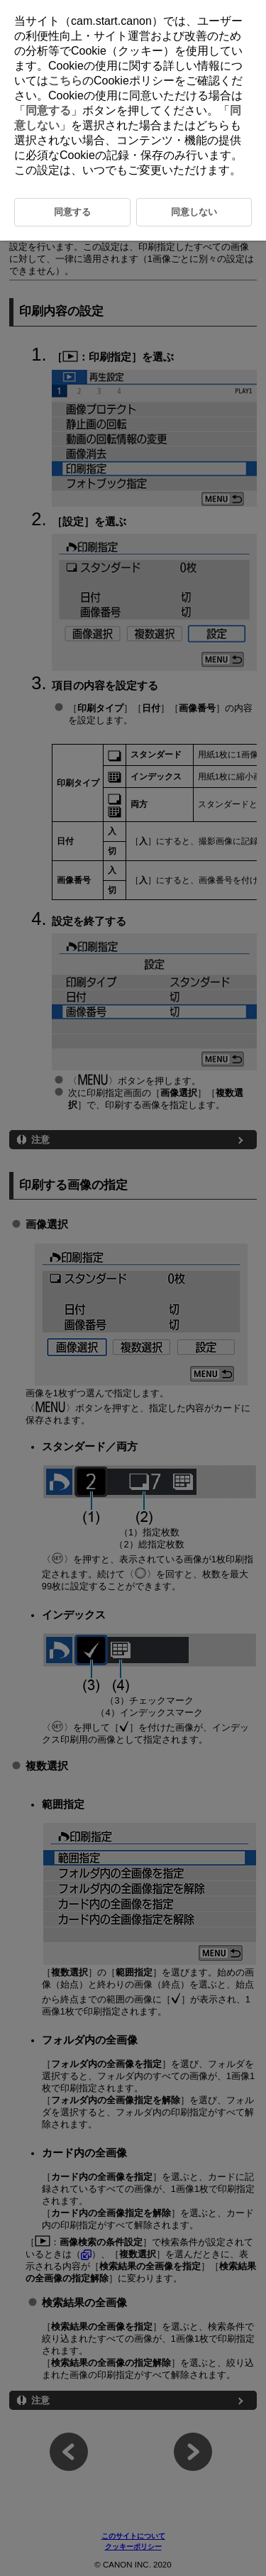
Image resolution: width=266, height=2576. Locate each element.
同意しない (194, 212)
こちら (65, 81)
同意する (48, 110)
